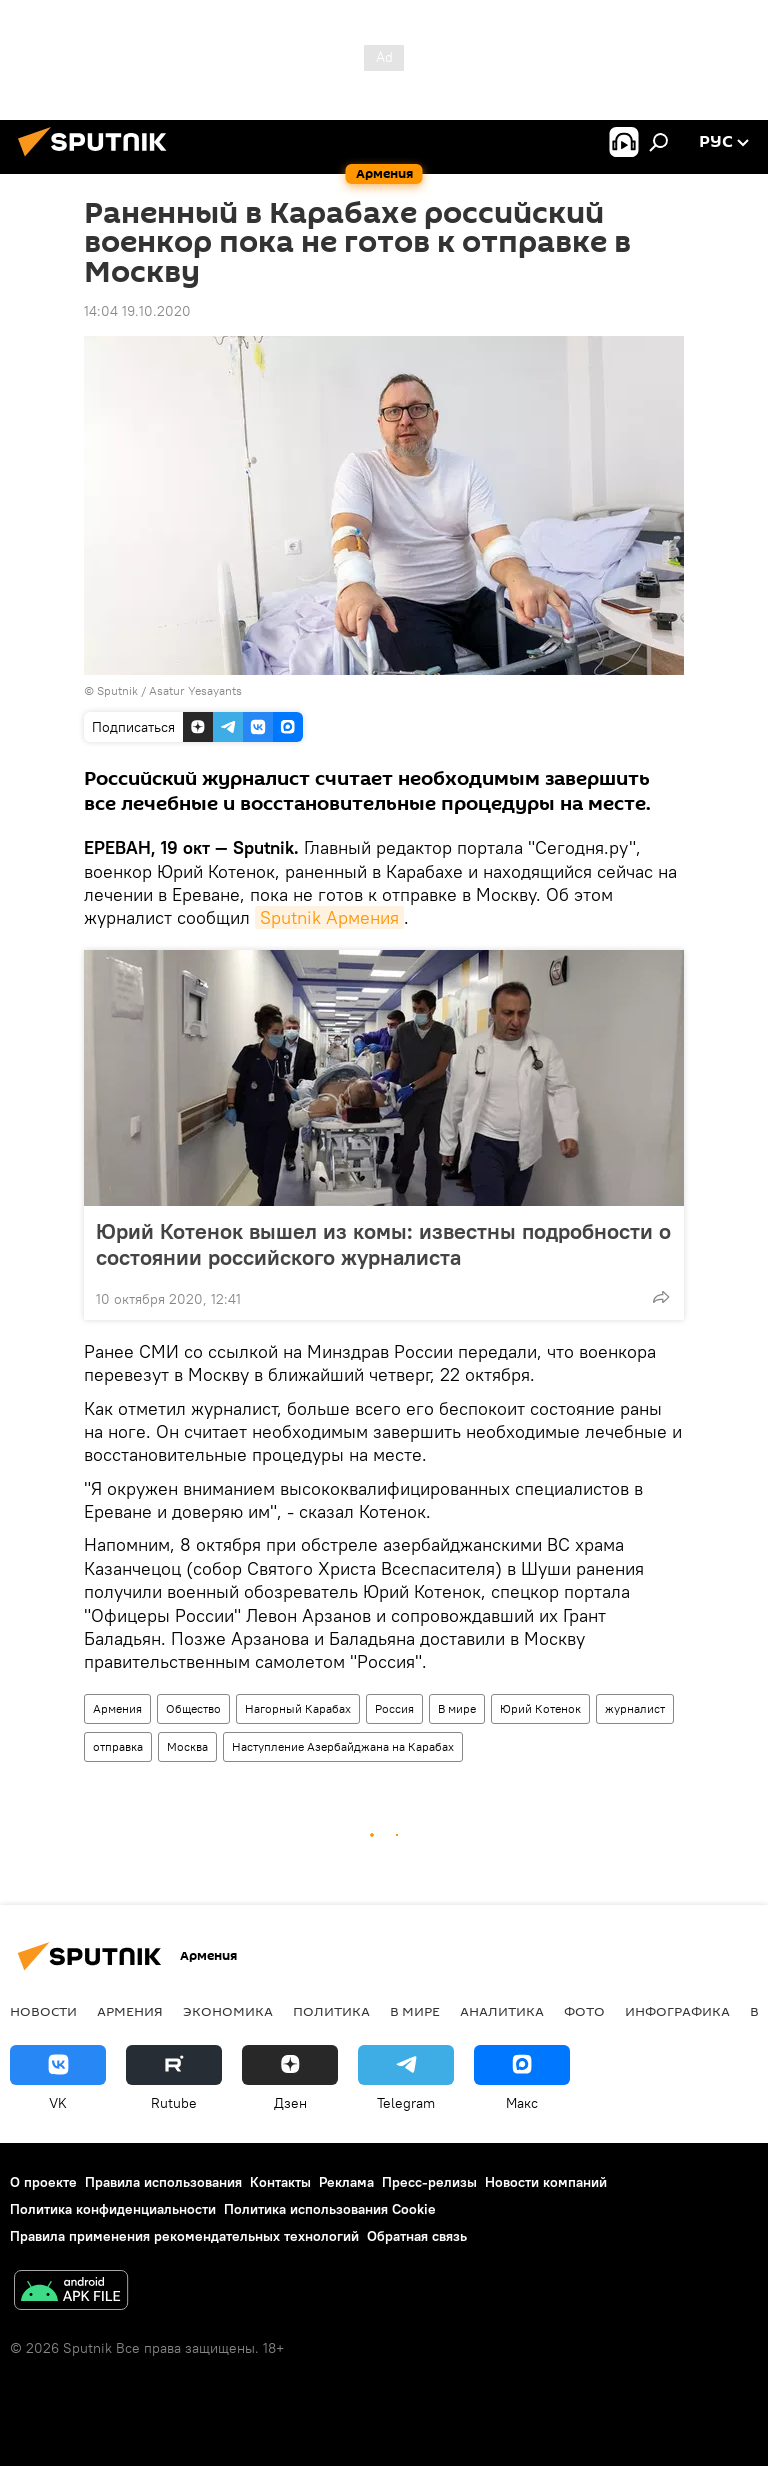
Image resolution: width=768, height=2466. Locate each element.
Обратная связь (417, 2236)
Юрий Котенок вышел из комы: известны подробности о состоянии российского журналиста (383, 1244)
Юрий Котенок (540, 1708)
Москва (187, 1746)
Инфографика (677, 2011)
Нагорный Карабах (298, 1708)
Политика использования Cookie (330, 2209)
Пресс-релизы (429, 2182)
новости (43, 2011)
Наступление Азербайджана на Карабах (343, 1746)
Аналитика (502, 2011)
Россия (394, 1708)
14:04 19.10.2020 (137, 311)
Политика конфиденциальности (113, 2209)
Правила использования (163, 2182)
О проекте (43, 2182)
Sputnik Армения (329, 917)
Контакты (280, 2182)
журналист (635, 1708)
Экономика (228, 2011)
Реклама (346, 2182)
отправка (118, 1746)
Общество (193, 1708)
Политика (331, 2011)
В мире (457, 1708)
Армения (117, 1708)
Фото (584, 2011)
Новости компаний (546, 2182)
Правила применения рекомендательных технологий (184, 2236)
